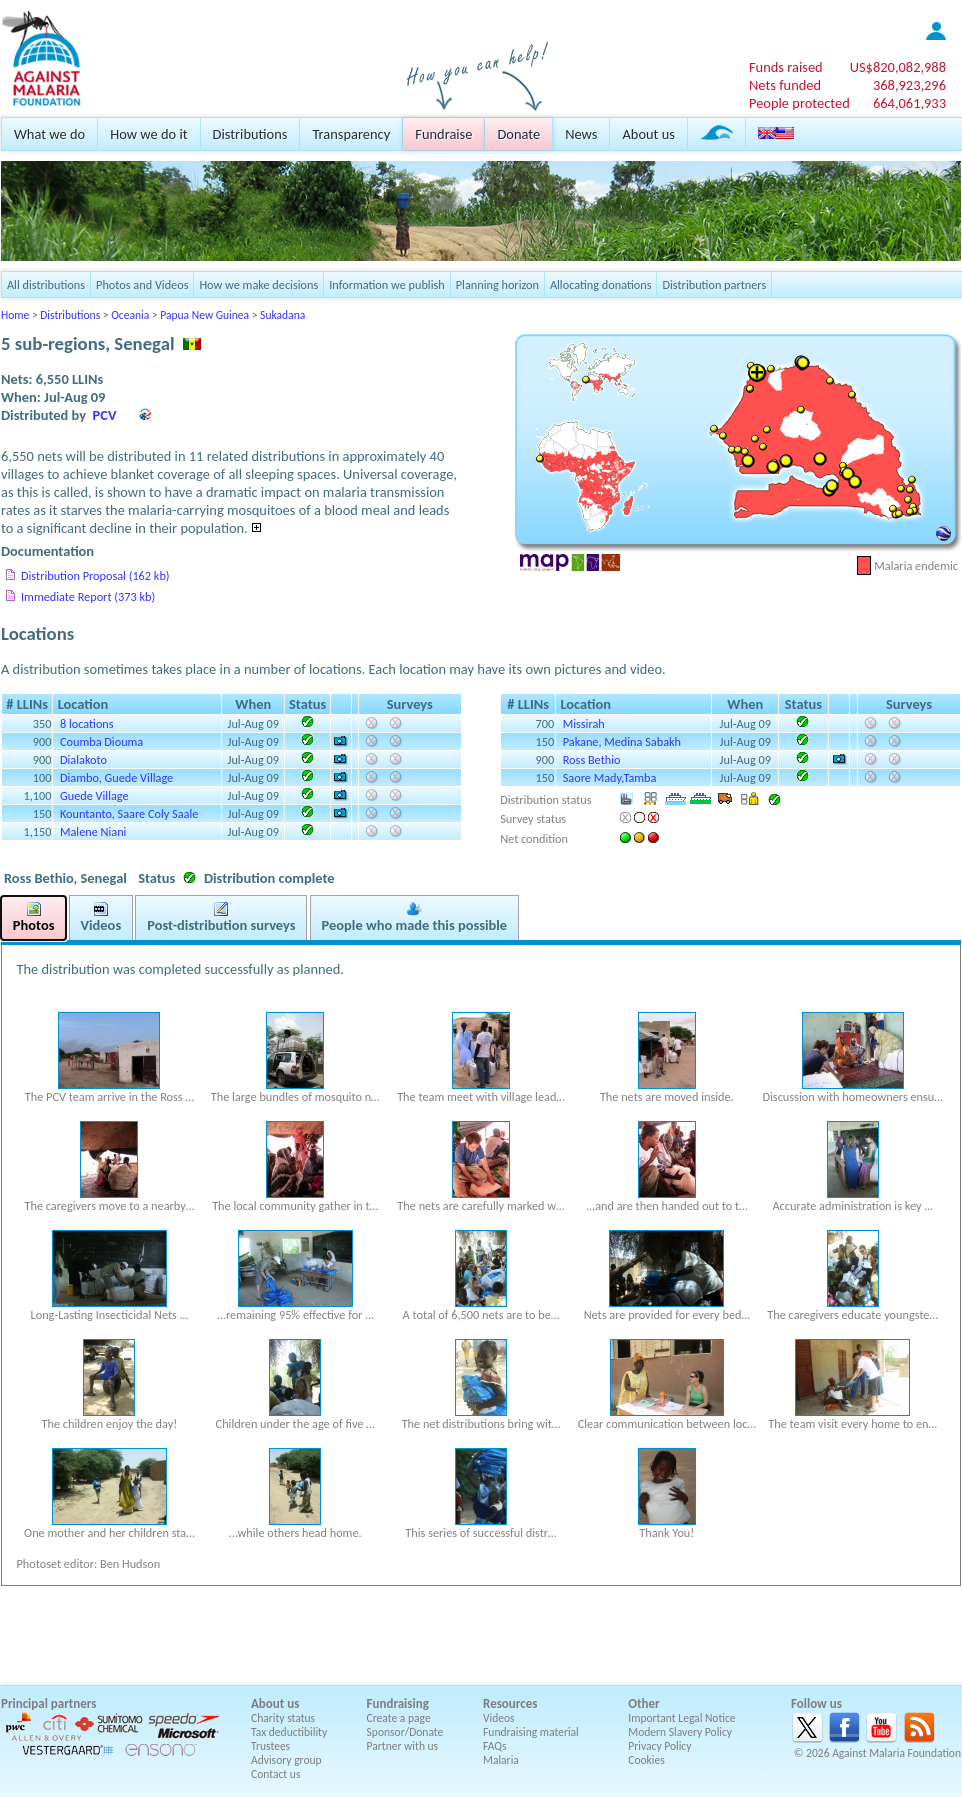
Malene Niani (93, 831)
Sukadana (282, 315)
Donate (518, 134)
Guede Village (94, 795)
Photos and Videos (142, 284)
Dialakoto (83, 759)
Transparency (351, 134)
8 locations (87, 723)
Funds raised (786, 67)
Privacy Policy (659, 1746)
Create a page (399, 1718)
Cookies (646, 1760)
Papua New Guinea (204, 315)
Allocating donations (601, 284)
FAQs (495, 1746)
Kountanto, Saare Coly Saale (129, 813)
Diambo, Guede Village (116, 777)
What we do (49, 134)
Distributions (250, 134)
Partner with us (403, 1746)
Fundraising (398, 1703)
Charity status (283, 1718)
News (581, 134)
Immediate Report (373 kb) (88, 596)
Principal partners (48, 1703)
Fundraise (443, 134)
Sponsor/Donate (405, 1732)
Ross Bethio (592, 759)
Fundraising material (531, 1732)
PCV (105, 415)
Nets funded (785, 85)
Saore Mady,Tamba (610, 777)
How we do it (148, 134)
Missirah (584, 723)
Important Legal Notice (681, 1718)
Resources (510, 1703)
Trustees (270, 1746)
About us (648, 134)
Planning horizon (497, 284)
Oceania (130, 315)
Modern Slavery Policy (680, 1732)
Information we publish (387, 284)
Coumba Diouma (101, 741)
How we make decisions (258, 284)
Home (15, 315)
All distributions (46, 284)
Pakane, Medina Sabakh (622, 741)
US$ (898, 67)
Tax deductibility (289, 1732)
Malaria (501, 1760)
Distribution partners (714, 284)
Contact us (275, 1774)
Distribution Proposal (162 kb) (95, 575)
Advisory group (286, 1760)
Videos (499, 1718)
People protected (799, 103)
